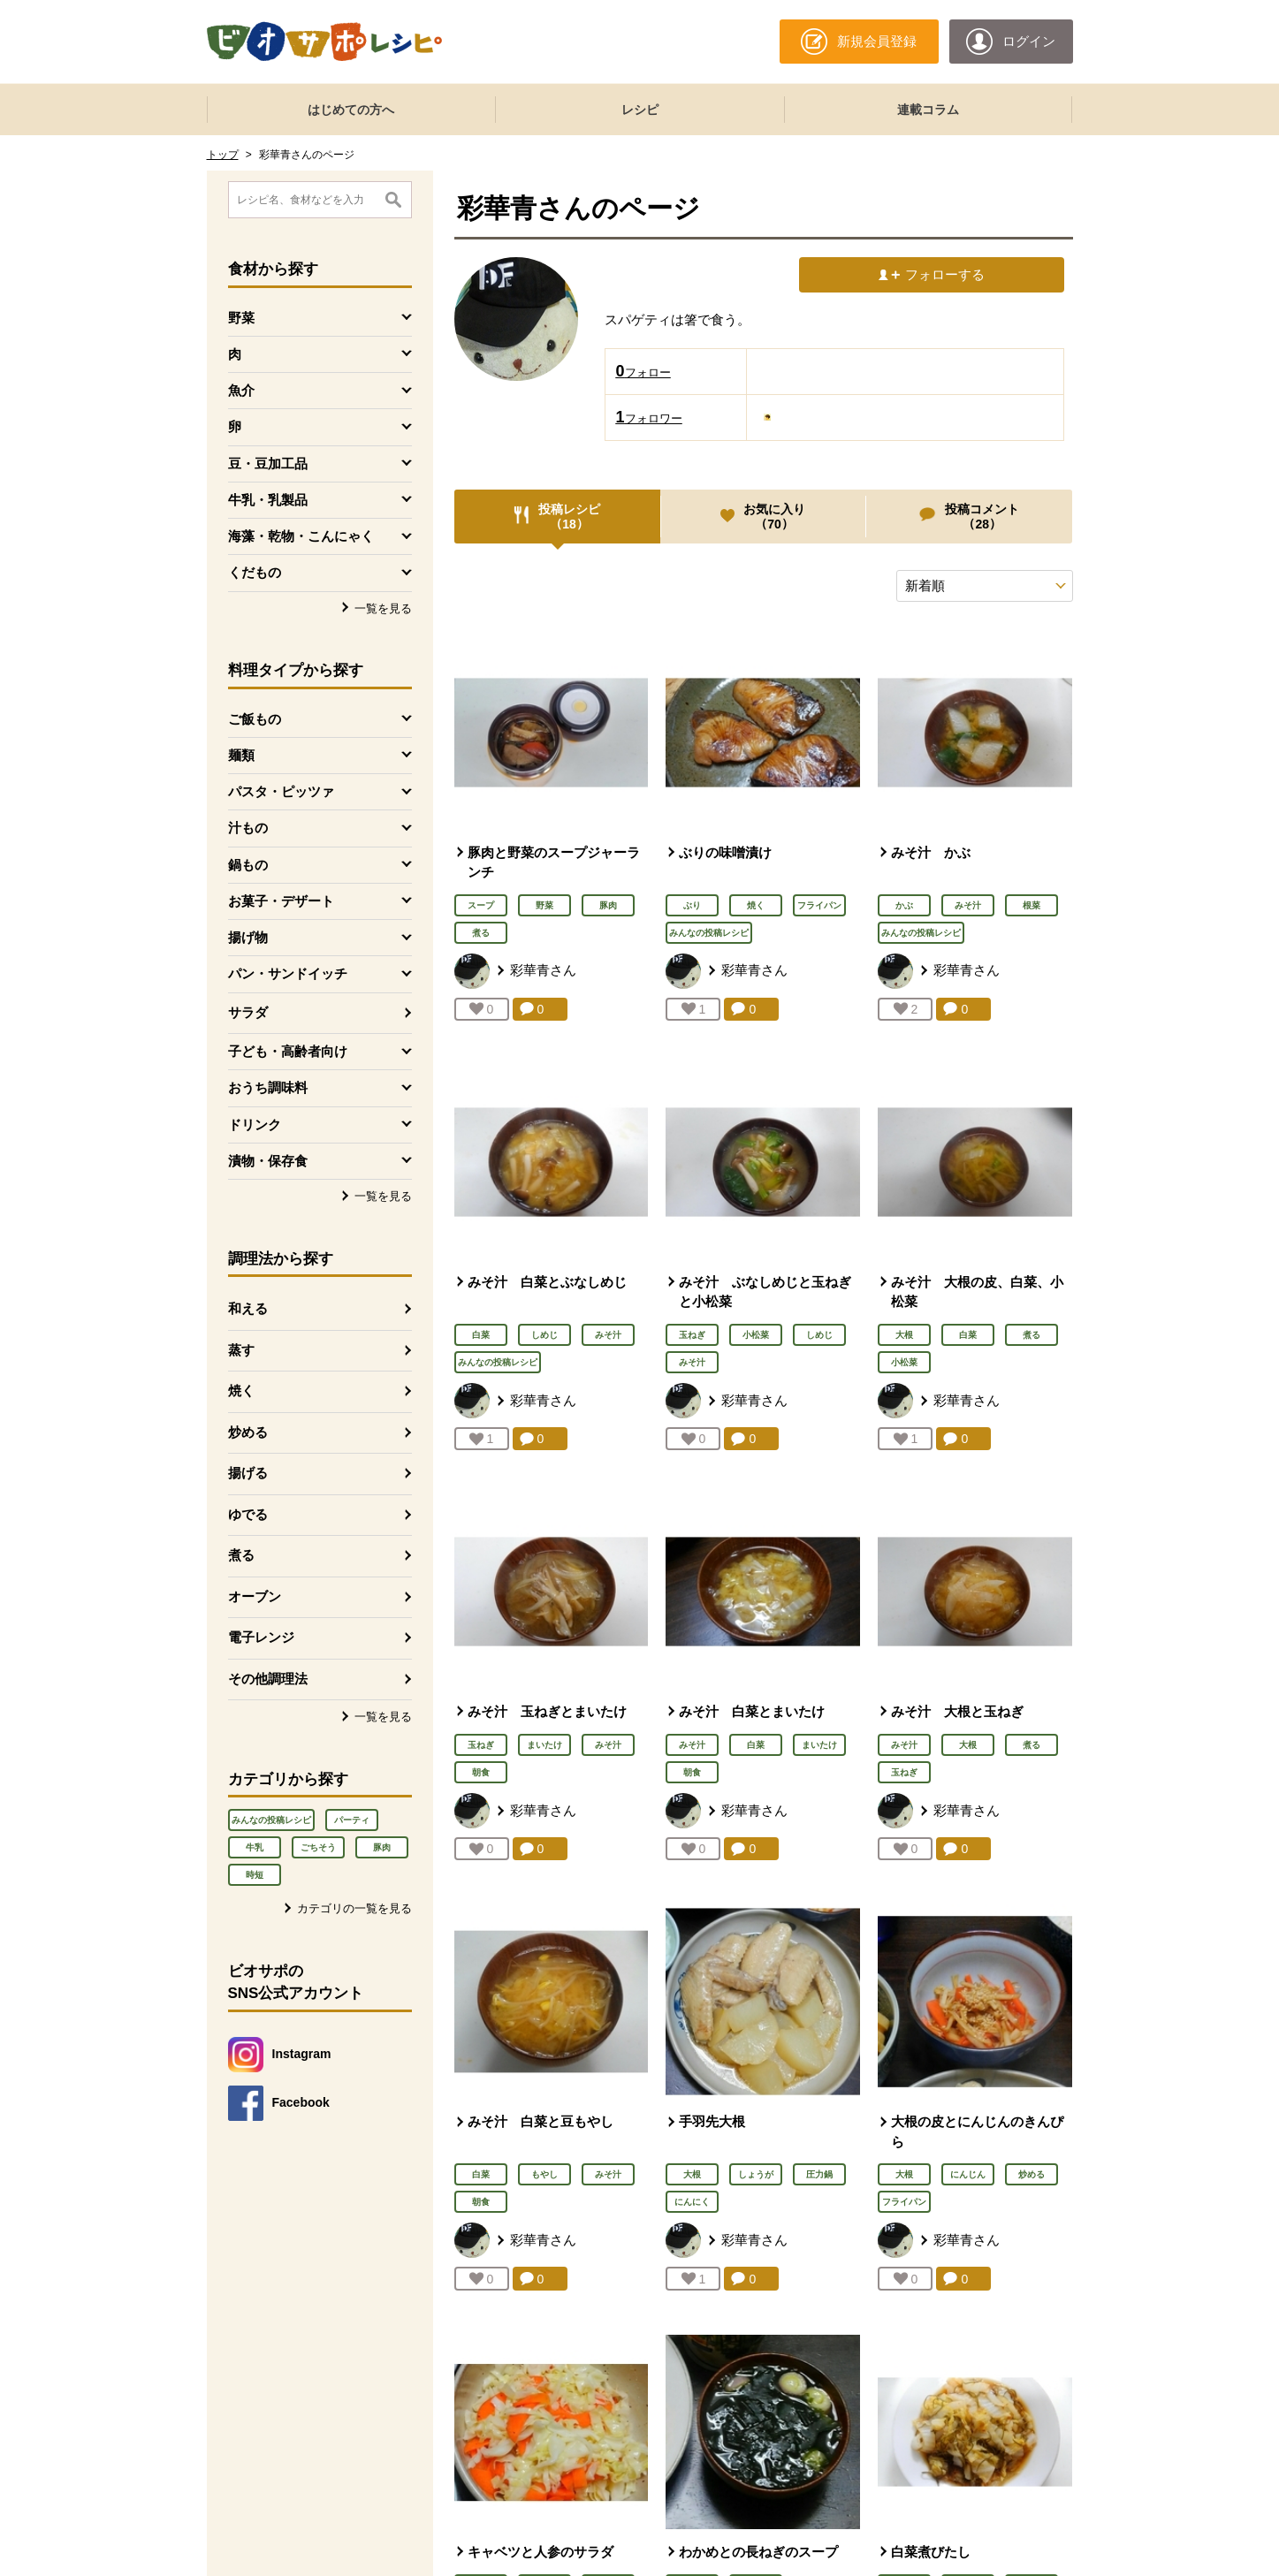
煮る (241, 1554)
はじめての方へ (351, 110)
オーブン (254, 1596)
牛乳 (254, 1847)
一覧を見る (383, 608)
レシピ (640, 110)
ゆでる (248, 1514)
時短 (254, 1875)
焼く (241, 1390)
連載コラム (928, 110)
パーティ (351, 1820)
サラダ (248, 1012)
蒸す (241, 1349)
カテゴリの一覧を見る (354, 1908)
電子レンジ (261, 1637)
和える (248, 1308)
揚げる (248, 1472)
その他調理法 (268, 1678)
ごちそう (318, 1847)
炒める (248, 1432)
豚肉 (382, 1847)
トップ (223, 154)
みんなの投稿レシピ (271, 1820)
